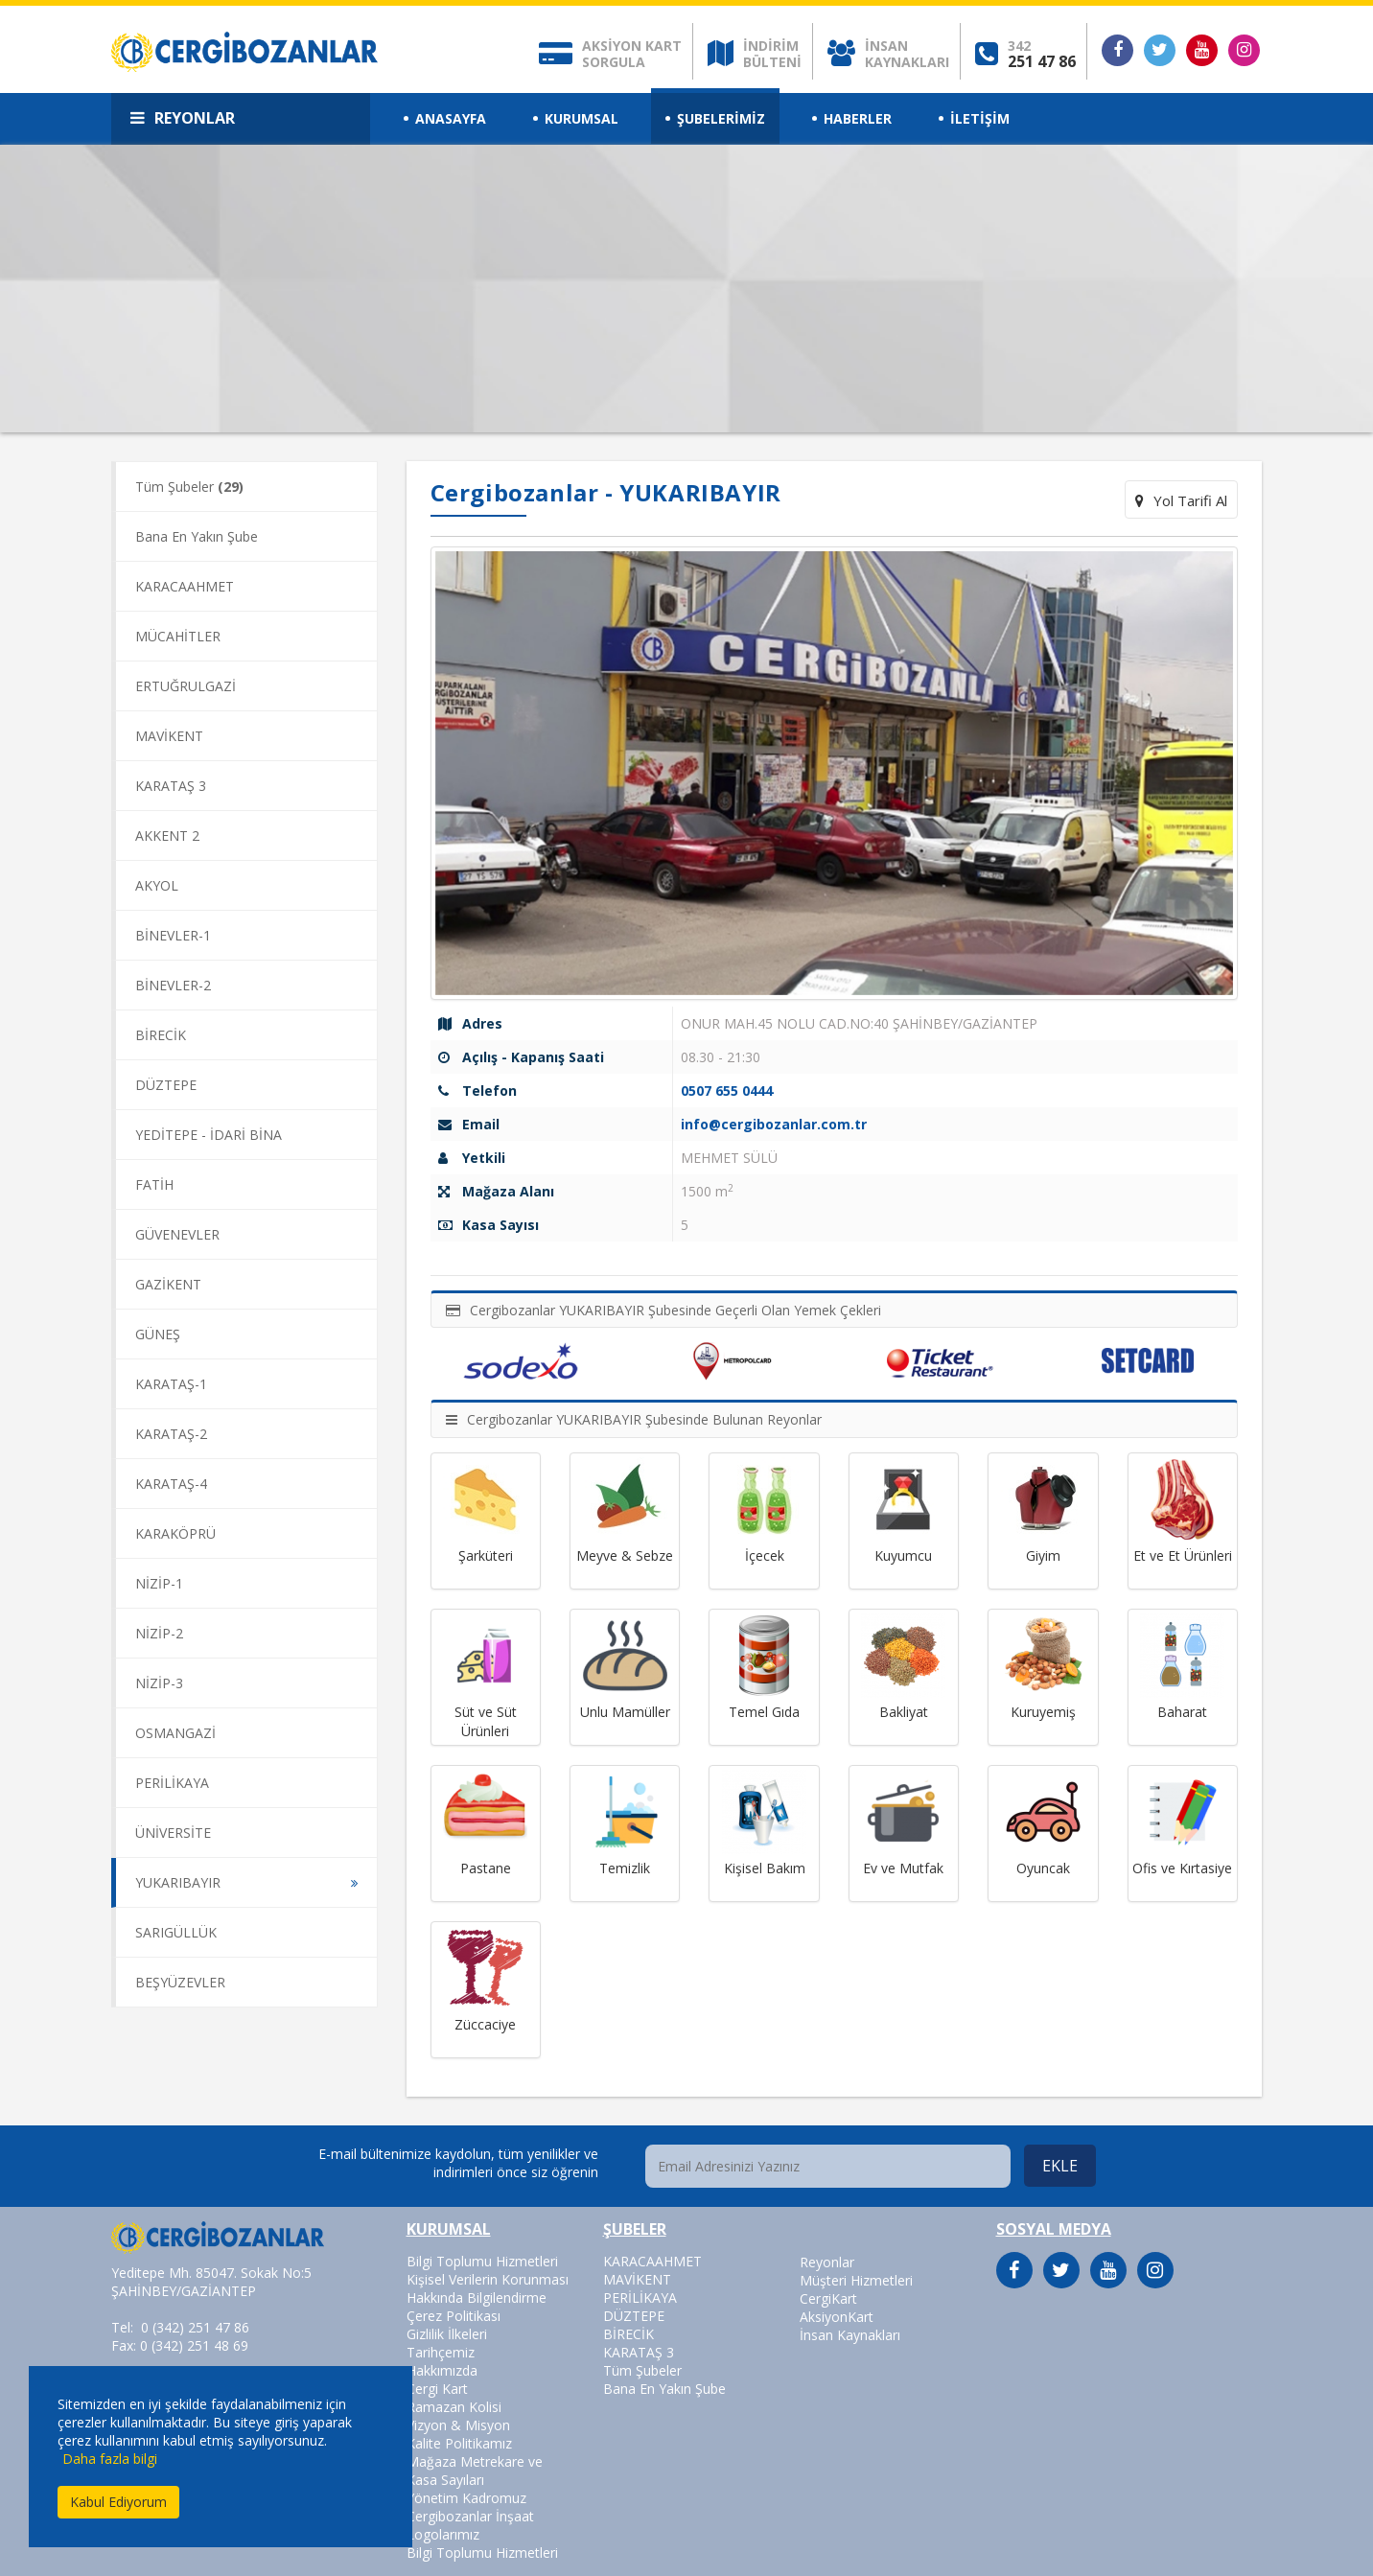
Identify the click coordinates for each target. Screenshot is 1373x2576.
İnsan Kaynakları (850, 2335)
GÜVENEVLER (177, 1234)
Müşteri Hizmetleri (856, 2280)
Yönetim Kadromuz (466, 2498)
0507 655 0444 (727, 1090)
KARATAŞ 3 (170, 786)
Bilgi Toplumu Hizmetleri (482, 2261)
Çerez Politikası (453, 2316)
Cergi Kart (437, 2388)
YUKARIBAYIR (178, 1882)
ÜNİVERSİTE (173, 1832)
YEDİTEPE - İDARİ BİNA (208, 1135)
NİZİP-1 (159, 1583)
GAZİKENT (168, 1284)
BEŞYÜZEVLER (180, 1982)
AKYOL (156, 885)
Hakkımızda (442, 2370)
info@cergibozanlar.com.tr (774, 1124)
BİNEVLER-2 (173, 985)
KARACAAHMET (184, 586)
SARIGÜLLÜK (176, 1932)
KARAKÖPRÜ (175, 1533)
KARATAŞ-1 (171, 1384)
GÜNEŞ (157, 1334)
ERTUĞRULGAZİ (185, 686)
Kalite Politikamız (459, 2443)
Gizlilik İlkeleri (447, 2334)
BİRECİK (160, 1035)
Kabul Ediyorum (118, 2502)
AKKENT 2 (167, 835)
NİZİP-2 (159, 1633)
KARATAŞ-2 (171, 1434)
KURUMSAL (581, 118)
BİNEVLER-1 (173, 935)
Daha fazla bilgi (109, 2458)
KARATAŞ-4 (171, 1483)
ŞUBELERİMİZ (721, 118)
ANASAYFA (450, 118)
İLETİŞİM (980, 118)
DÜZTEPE (166, 1085)
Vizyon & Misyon (458, 2425)
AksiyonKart (836, 2317)
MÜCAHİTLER (178, 636)
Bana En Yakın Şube (196, 536)
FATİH (154, 1184)
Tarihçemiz (441, 2352)
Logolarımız (443, 2534)
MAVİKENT (169, 736)
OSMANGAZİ (175, 1733)
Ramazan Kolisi (454, 2407)
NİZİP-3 (159, 1683)
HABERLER (858, 118)
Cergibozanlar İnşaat (470, 2516)
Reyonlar (827, 2262)
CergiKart (828, 2298)
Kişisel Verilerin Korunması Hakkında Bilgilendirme (488, 2288)
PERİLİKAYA (172, 1783)
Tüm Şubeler (189, 486)
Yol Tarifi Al (1181, 500)
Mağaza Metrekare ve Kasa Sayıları (475, 2470)
